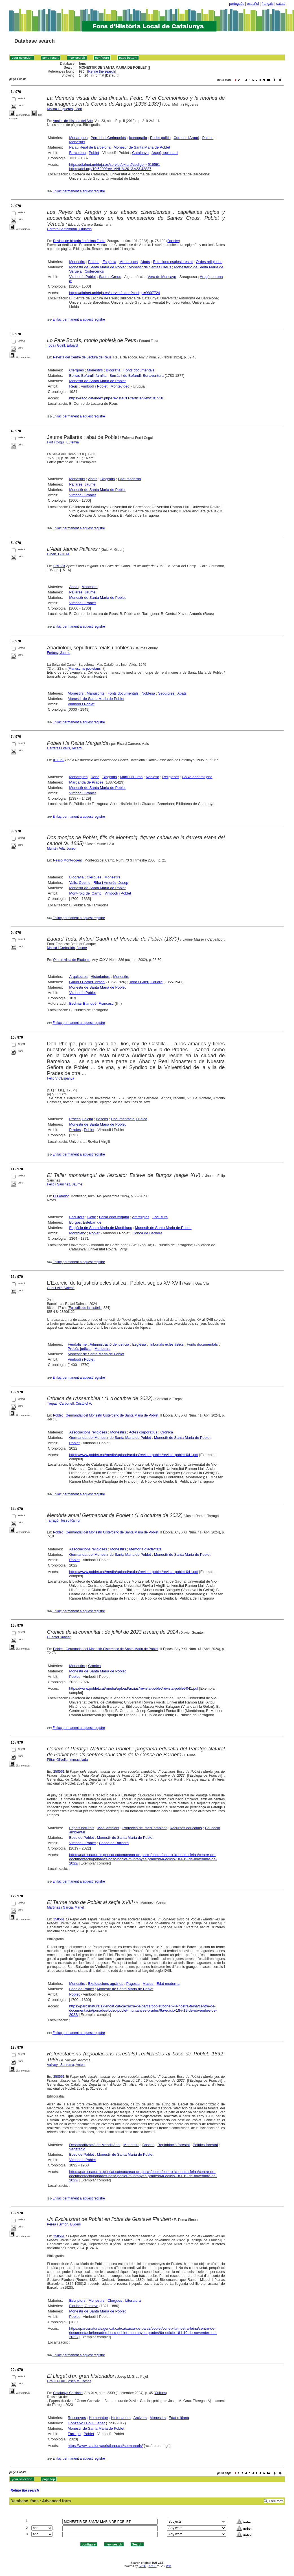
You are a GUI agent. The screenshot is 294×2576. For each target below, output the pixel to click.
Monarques (78, 138)
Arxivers (140, 2418)
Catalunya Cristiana (68, 2393)
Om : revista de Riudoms (71, 960)
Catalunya (140, 153)
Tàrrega (74, 2434)
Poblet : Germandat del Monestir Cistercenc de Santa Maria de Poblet (105, 1415)
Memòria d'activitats (145, 1549)
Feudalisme (77, 1344)
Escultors (76, 1217)
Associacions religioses (88, 1432)
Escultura (160, 1217)
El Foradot (61, 1196)
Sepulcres (166, 693)
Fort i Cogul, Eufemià (63, 442)
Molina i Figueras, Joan (64, 109)
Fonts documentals (138, 370)
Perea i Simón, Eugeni (64, 2224)
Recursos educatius (186, 1828)
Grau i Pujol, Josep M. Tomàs (69, 2381)
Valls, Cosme (80, 882)
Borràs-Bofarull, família (87, 375)
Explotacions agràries (105, 1983)
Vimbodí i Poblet (82, 277)
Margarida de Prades (86, 782)
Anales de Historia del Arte (73, 121)
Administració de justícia (109, 1344)
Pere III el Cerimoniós (108, 138)
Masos (147, 1983)
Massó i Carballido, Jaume (67, 948)
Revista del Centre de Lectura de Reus (82, 357)
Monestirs (77, 142)
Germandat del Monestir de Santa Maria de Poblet (110, 1437)
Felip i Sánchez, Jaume (64, 1184)
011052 (58, 760)
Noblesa (148, 693)
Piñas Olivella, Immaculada (67, 1760)
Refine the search (101, 71)
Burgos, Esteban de (85, 1222)
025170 (59, 566)
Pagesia (132, 1983)
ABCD (152, 2566)
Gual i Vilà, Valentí (61, 1288)
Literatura (133, 2300)
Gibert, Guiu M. (58, 554)
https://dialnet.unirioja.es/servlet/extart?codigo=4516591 (114, 164)
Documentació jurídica (129, 1119)
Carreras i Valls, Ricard (64, 748)
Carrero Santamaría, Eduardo (69, 229)
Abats (145, 262)
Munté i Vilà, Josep (61, 848)
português (236, 4)
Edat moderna (129, 479)
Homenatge (98, 2418)
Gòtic (91, 1217)
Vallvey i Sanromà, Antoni (66, 2065)
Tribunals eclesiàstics (166, 1344)
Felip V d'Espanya (60, 1078)
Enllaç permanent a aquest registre (78, 191)
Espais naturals (81, 1828)
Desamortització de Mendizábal (94, 2145)
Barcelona (77, 153)
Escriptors (77, 2300)
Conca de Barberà (148, 1233)
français (267, 4)
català (280, 4)
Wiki (168, 2566)
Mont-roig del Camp (85, 893)
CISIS (142, 2566)
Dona (95, 777)
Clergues (76, 370)
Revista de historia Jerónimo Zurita (79, 241)
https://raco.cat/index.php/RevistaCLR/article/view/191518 (116, 398)
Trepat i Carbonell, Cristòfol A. (69, 1404)
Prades (75, 1130)
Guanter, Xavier (59, 1637)
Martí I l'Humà (131, 777)
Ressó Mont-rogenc (68, 860)
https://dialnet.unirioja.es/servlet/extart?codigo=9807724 (114, 293)
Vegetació (77, 2149)
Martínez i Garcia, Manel (65, 1907)
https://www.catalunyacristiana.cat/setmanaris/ (105, 2446)
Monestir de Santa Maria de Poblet (142, 147)
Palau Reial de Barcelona (90, 147)
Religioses (170, 777)
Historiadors (100, 976)
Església (109, 262)
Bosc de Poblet (81, 1837)
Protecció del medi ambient (144, 1828)
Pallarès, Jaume (82, 484)
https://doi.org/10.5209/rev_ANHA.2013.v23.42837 (110, 169)
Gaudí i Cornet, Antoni (87, 982)
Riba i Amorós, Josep (111, 882)
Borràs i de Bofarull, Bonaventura (136, 375)
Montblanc (77, 1233)
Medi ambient (108, 1828)
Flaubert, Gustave (83, 2306)
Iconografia (138, 138)
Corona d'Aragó (186, 138)
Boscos (102, 1119)
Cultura (160, 2393)
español (253, 4)
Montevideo (120, 386)
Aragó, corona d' (165, 153)
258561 (59, 1772)
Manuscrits (95, 693)
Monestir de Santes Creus (150, 267)
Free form (276, 2501)
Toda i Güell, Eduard (62, 345)
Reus (73, 386)
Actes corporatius (143, 1432)
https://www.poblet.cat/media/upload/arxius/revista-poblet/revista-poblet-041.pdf (133, 1455)
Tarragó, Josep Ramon (64, 1520)
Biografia (113, 370)
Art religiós (140, 1217)
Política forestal (205, 2145)
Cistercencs (94, 271)
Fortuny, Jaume (58, 653)
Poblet (94, 153)
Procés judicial (81, 1119)
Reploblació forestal (173, 2145)
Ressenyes (77, 2418)
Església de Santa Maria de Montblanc (100, 1228)
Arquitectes (78, 976)
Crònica (166, 1432)
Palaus (208, 138)
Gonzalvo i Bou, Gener (86, 2423)
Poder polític (160, 138)
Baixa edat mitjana (197, 777)
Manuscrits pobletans (84, 669)
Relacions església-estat (173, 262)
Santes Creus (110, 277)
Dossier (173, 241)
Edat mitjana (179, 2418)
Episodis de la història (85, 1308)
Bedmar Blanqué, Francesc (91, 1003)
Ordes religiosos (209, 262)
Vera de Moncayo (162, 277)
